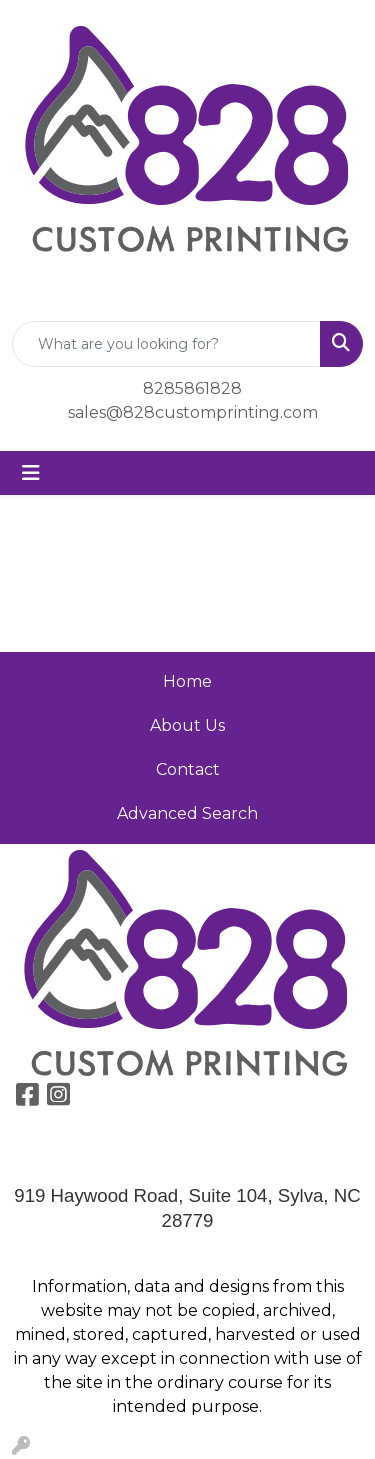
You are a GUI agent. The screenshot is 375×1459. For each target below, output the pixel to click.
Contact (188, 769)
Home (187, 681)
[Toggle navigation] (31, 473)
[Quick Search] (166, 344)
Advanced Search (187, 813)
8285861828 (192, 388)
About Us (187, 725)
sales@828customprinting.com (193, 412)
